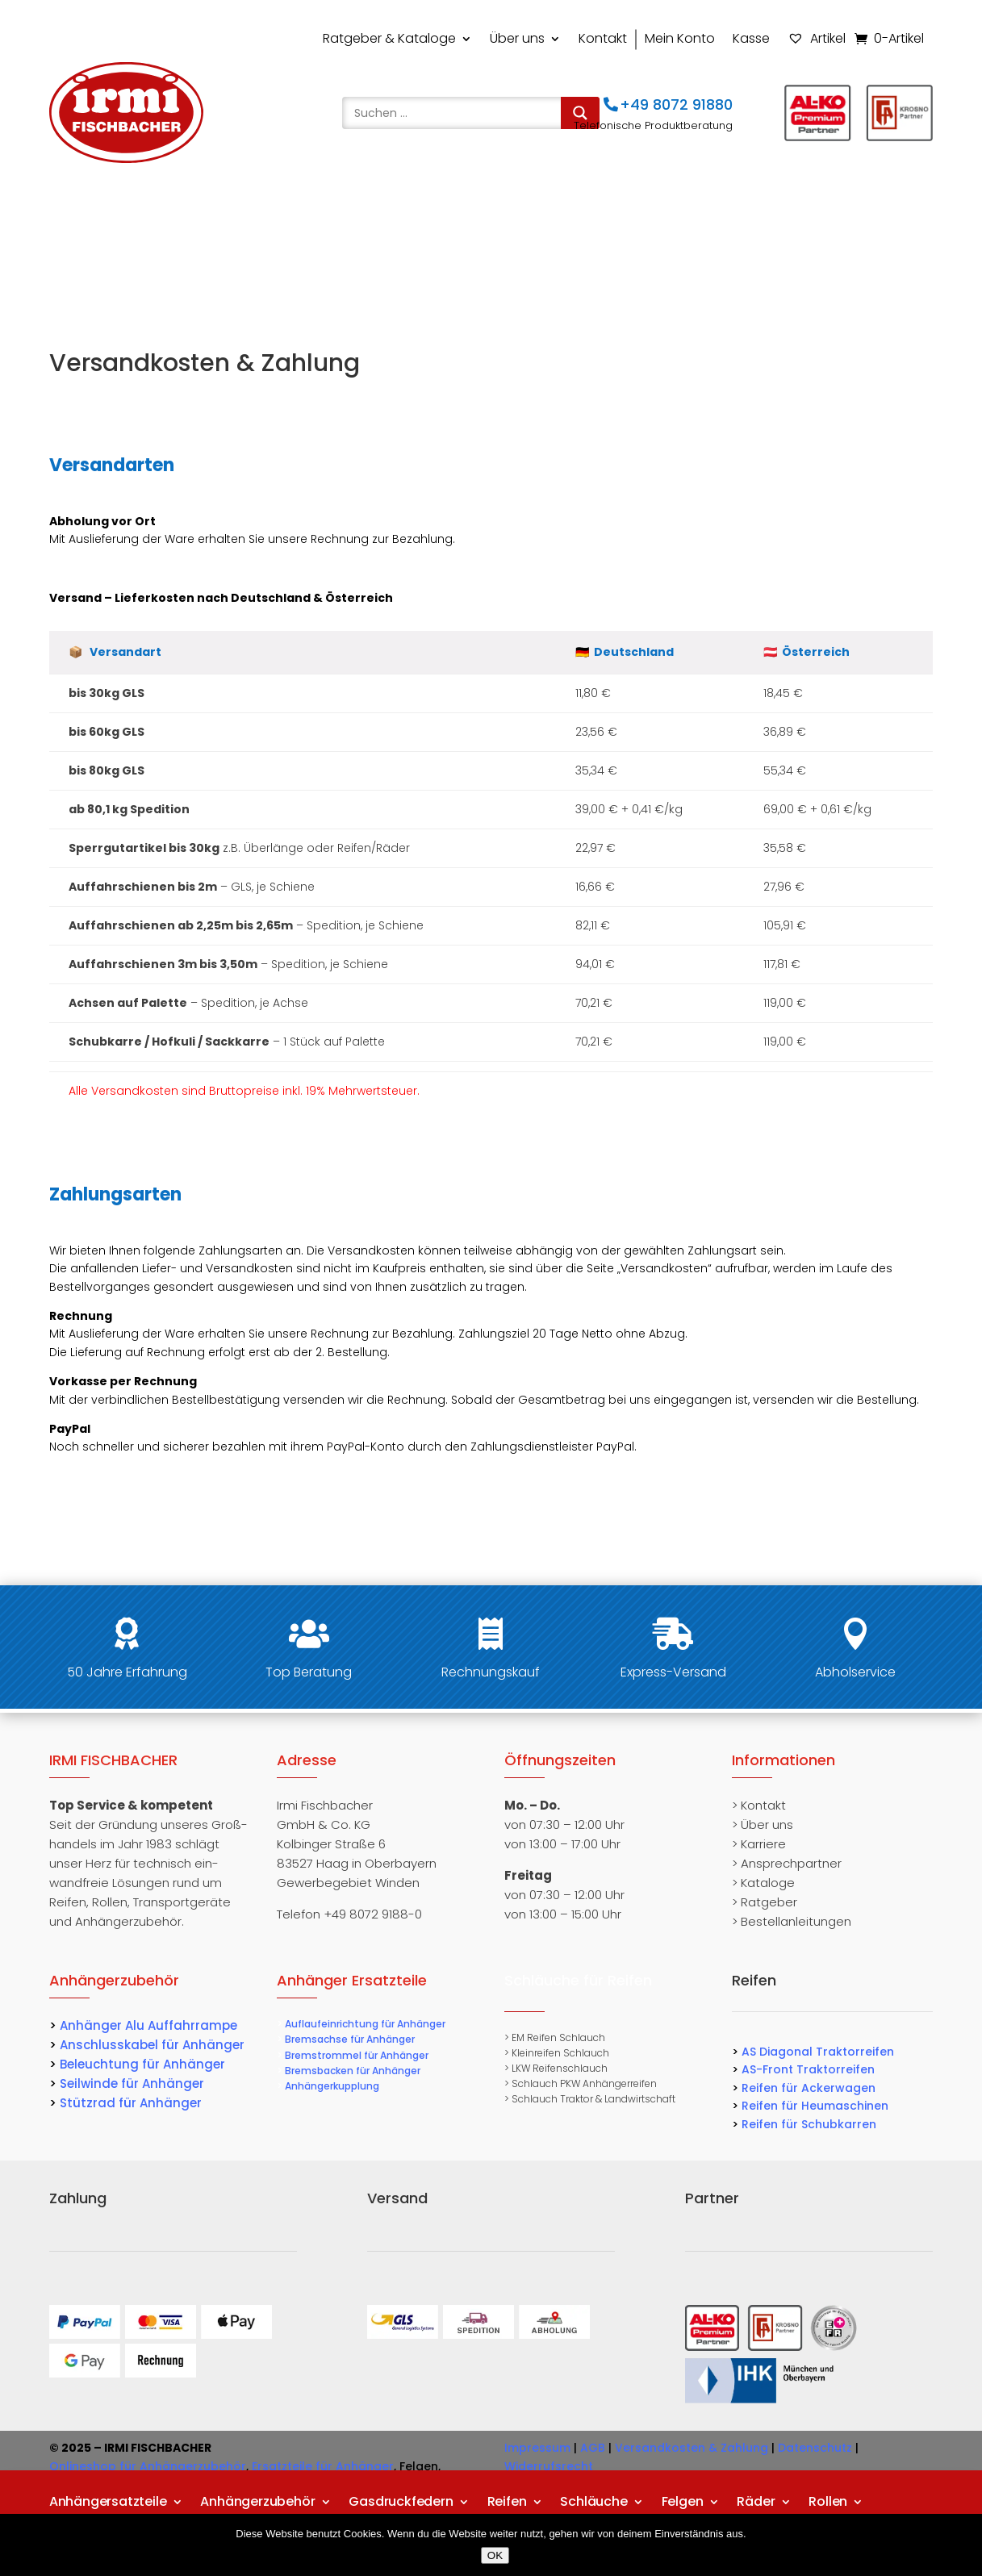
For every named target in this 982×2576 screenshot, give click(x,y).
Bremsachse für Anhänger (350, 2039)
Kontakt (603, 38)
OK (495, 2555)
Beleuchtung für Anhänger (142, 2064)
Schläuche (593, 214)
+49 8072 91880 (676, 104)
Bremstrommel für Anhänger (356, 2055)
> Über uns (762, 1824)
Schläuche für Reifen (578, 1980)
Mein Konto (680, 38)
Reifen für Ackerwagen (808, 2088)
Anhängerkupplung (332, 2086)
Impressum (537, 2448)
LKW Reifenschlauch (560, 2068)
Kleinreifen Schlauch (560, 2053)
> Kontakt (759, 1805)
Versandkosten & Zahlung (691, 2448)
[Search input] (455, 113)
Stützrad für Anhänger (131, 2102)
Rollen (828, 214)
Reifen (507, 214)
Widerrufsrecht (548, 2466)
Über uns (517, 38)
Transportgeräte (103, 253)
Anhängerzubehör (257, 214)
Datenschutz (815, 2448)
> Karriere (759, 1843)
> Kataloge (763, 1882)
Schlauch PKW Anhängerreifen (584, 2083)
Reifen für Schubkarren (809, 2124)
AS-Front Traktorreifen (808, 2069)
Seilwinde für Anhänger (132, 2083)
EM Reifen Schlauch (558, 2037)
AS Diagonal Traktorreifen (818, 2052)
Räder (756, 214)
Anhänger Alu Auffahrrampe (148, 2025)
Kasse (751, 38)
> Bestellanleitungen (791, 1921)
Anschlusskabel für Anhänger (152, 2044)
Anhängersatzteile (108, 214)
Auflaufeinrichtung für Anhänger (365, 2024)
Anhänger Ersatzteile (352, 1980)
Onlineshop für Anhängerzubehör (147, 2466)
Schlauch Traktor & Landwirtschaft (593, 2099)
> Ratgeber (764, 1901)
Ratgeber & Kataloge (389, 38)
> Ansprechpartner (787, 1863)
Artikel (817, 38)
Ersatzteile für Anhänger (323, 2466)
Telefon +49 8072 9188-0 (349, 1914)
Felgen (683, 214)
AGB (592, 2448)
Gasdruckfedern (401, 214)
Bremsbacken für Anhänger (352, 2070)
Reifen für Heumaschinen (815, 2106)
